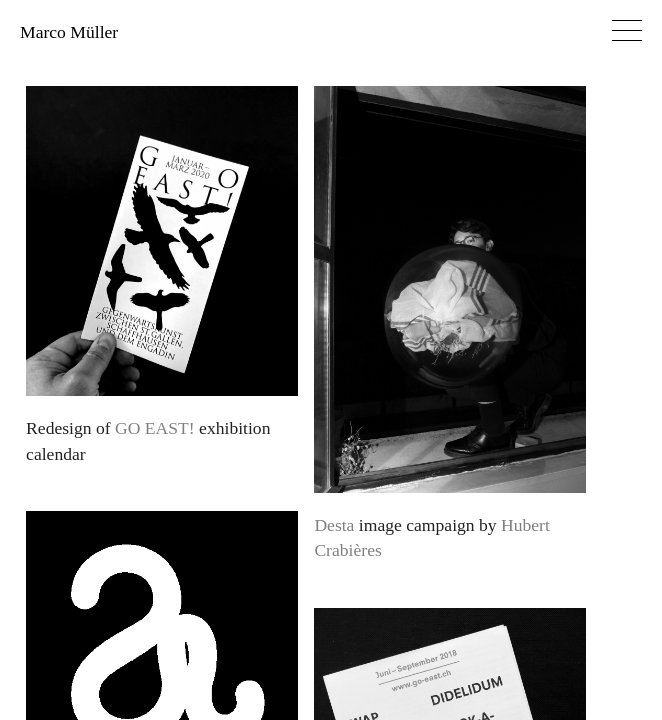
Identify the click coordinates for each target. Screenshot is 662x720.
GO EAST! (155, 428)
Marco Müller (69, 32)
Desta (334, 525)
